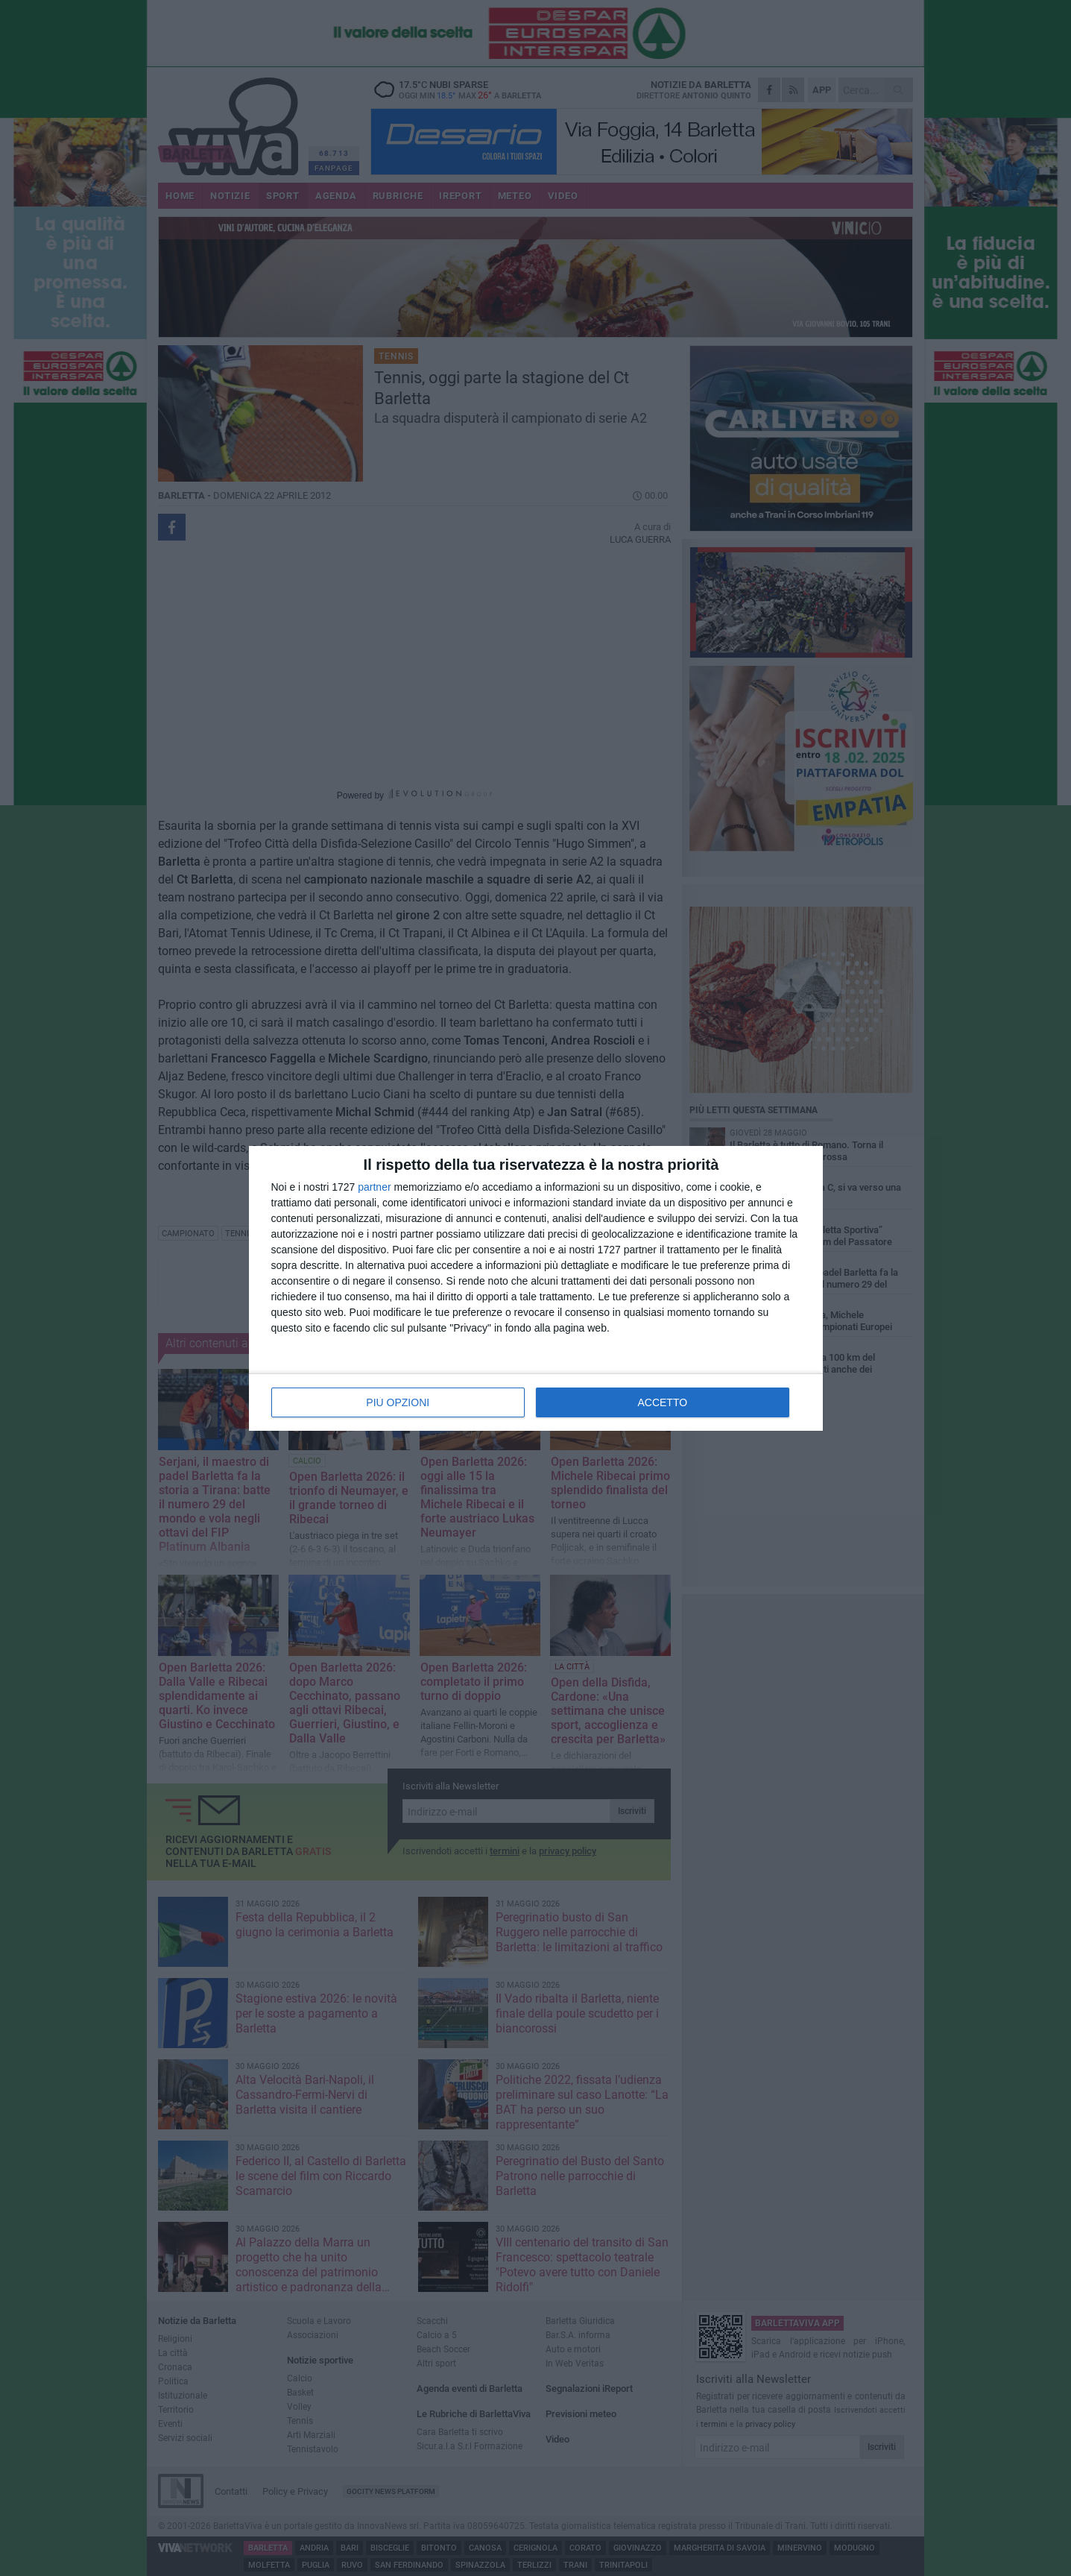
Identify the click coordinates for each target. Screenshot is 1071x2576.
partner (374, 1187)
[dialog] (536, 1288)
